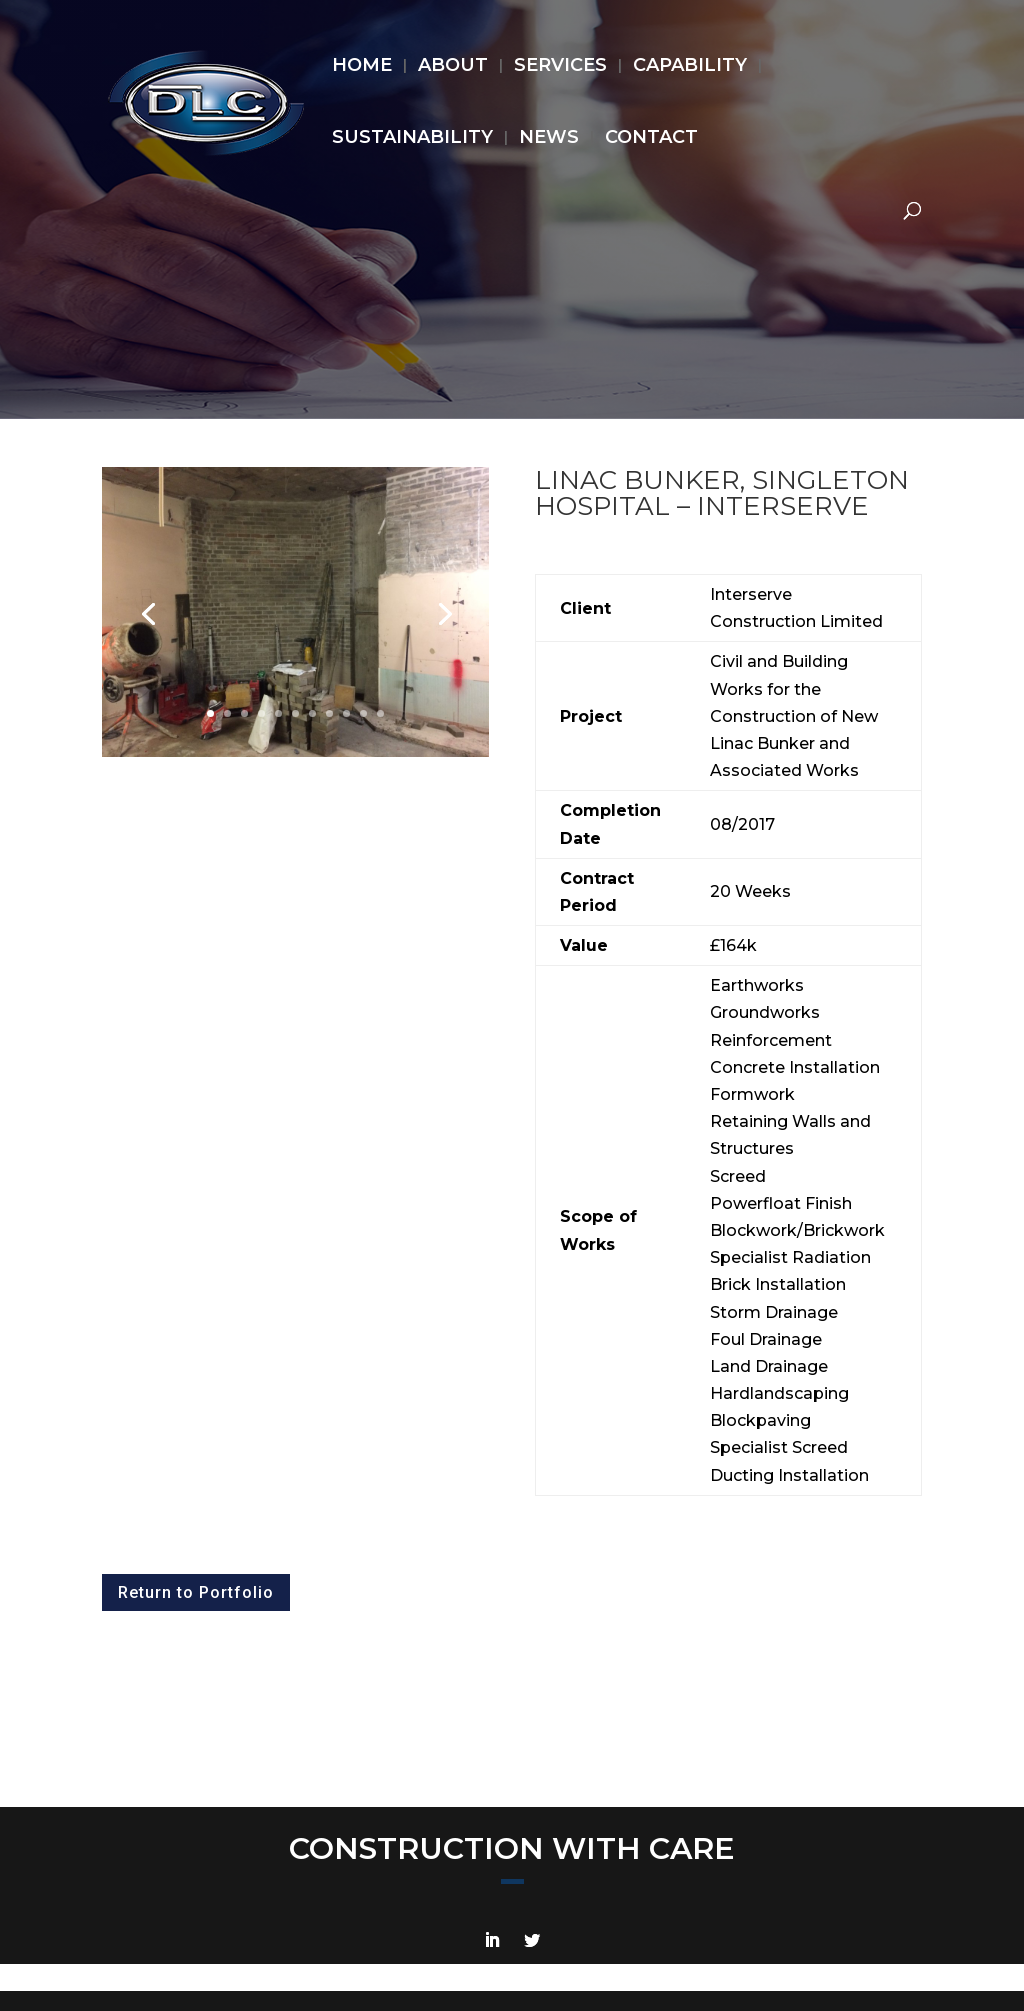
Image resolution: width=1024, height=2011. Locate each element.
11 (380, 713)
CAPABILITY (690, 67)
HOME (362, 67)
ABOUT (453, 67)
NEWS (549, 139)
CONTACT (651, 139)
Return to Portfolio (196, 1592)
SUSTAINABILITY (412, 139)
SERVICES (560, 67)
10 (363, 713)
